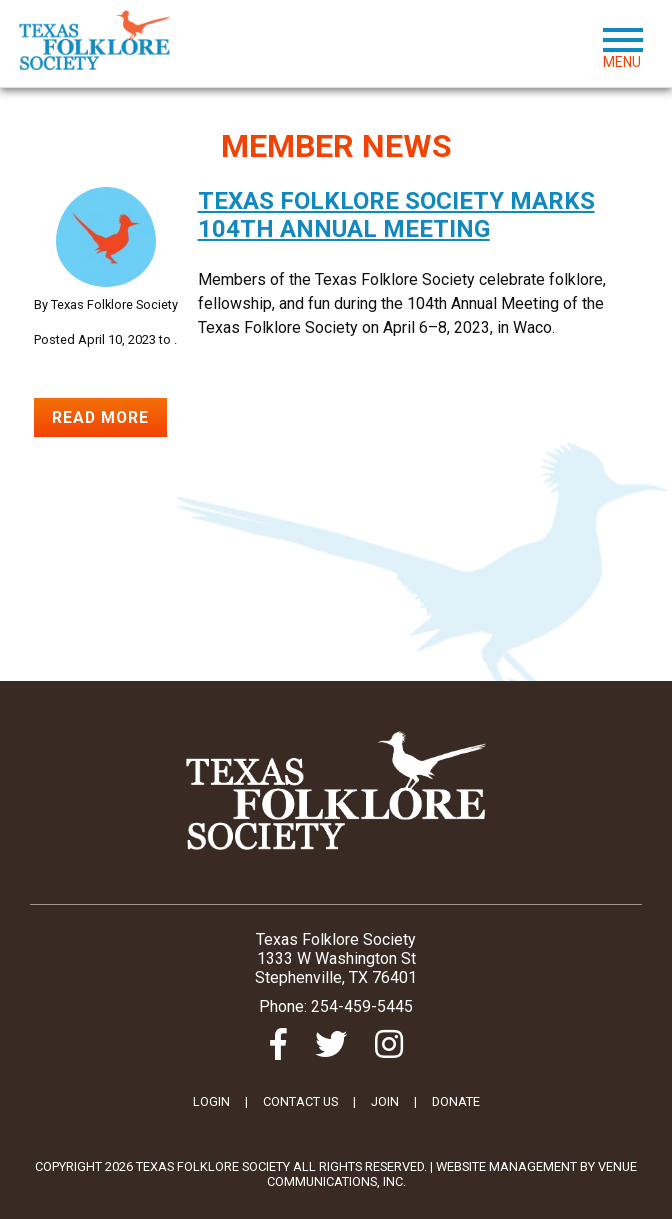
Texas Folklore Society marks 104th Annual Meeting (396, 215)
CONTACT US (300, 1101)
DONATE (456, 1101)
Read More (101, 417)
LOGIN (211, 1101)
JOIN (385, 1101)
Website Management (506, 1166)
